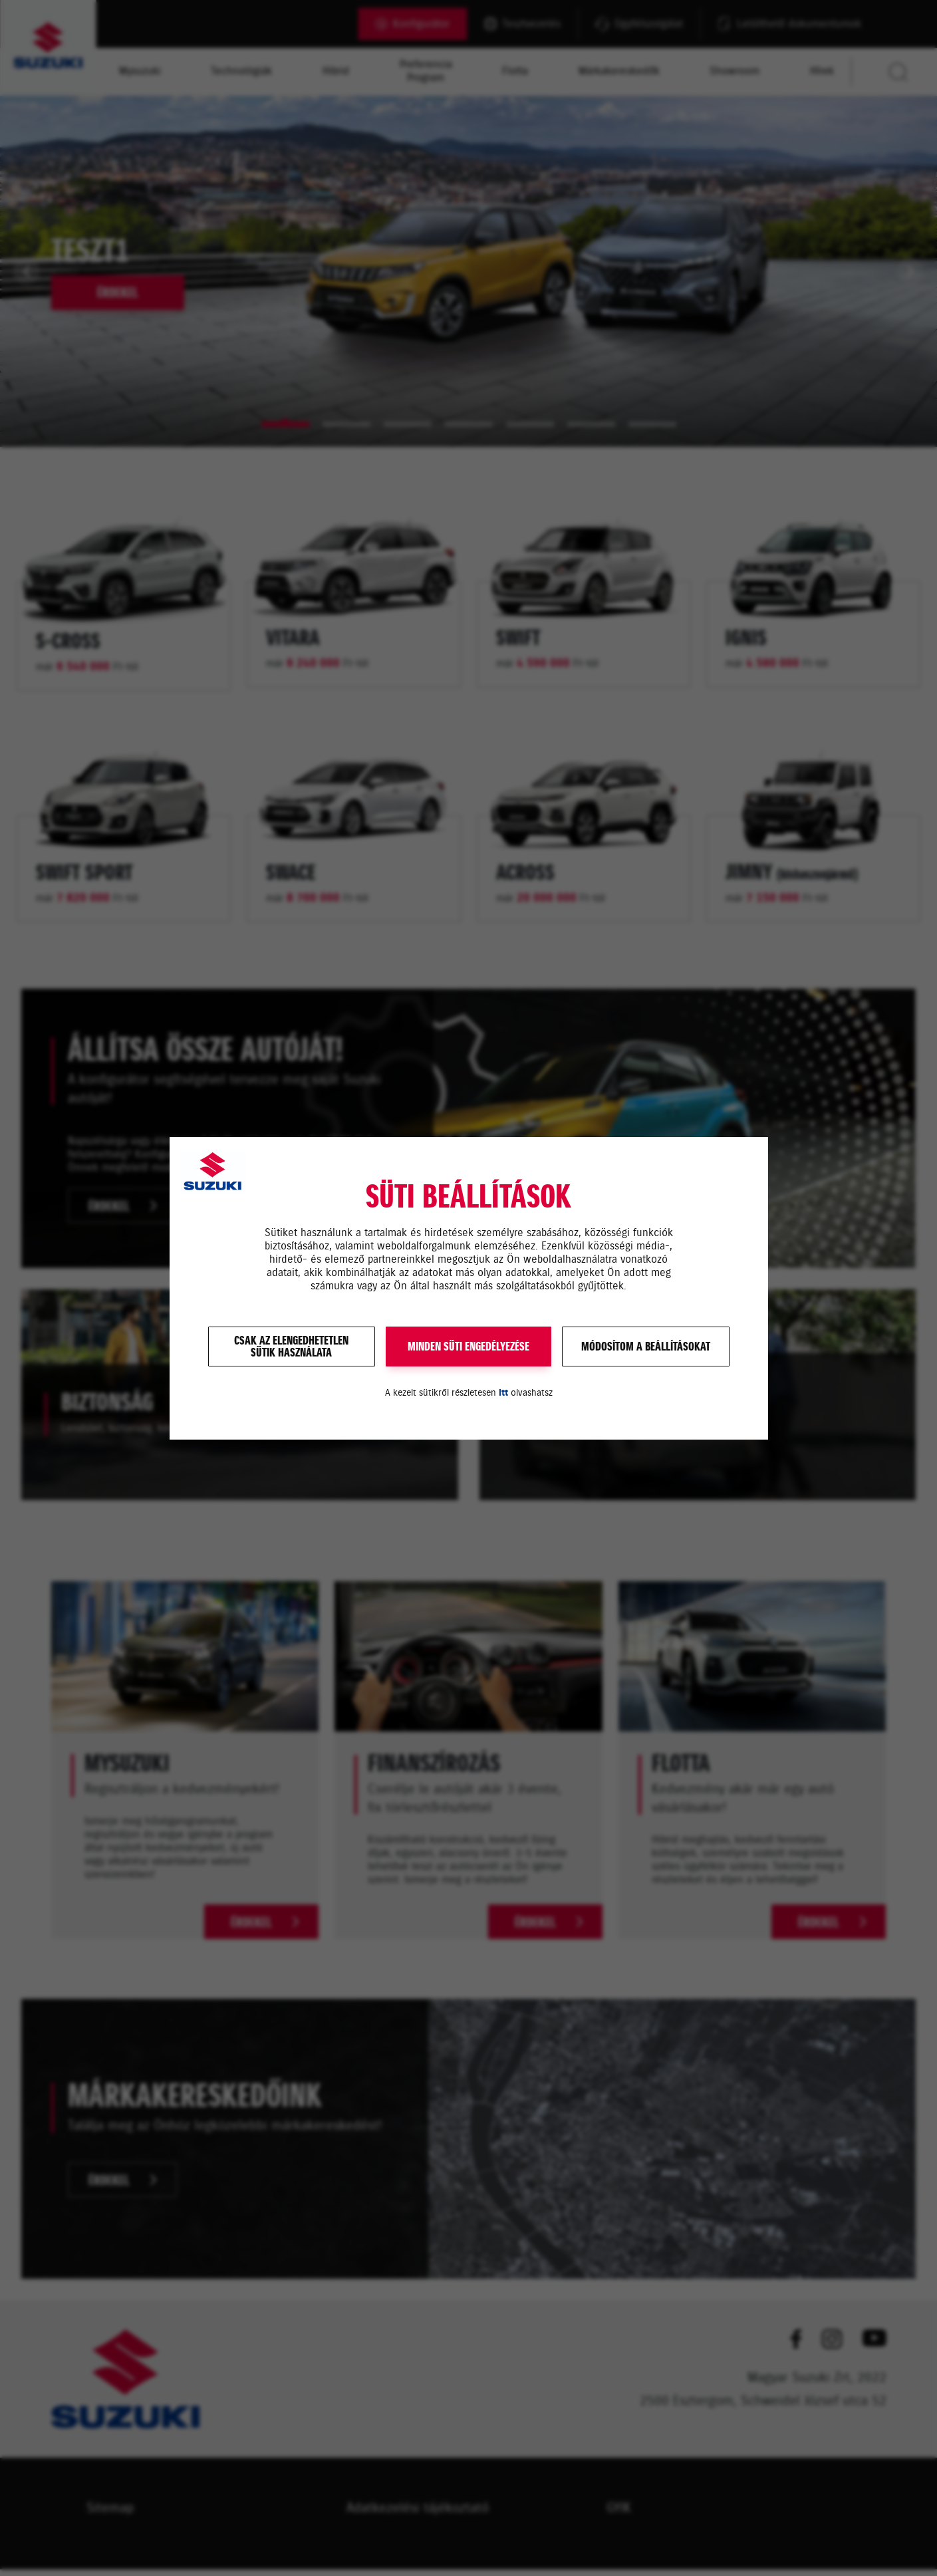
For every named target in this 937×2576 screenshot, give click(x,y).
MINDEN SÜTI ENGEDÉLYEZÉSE (468, 1346)
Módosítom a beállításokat (645, 1346)
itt (503, 1392)
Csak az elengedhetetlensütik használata (291, 1346)
